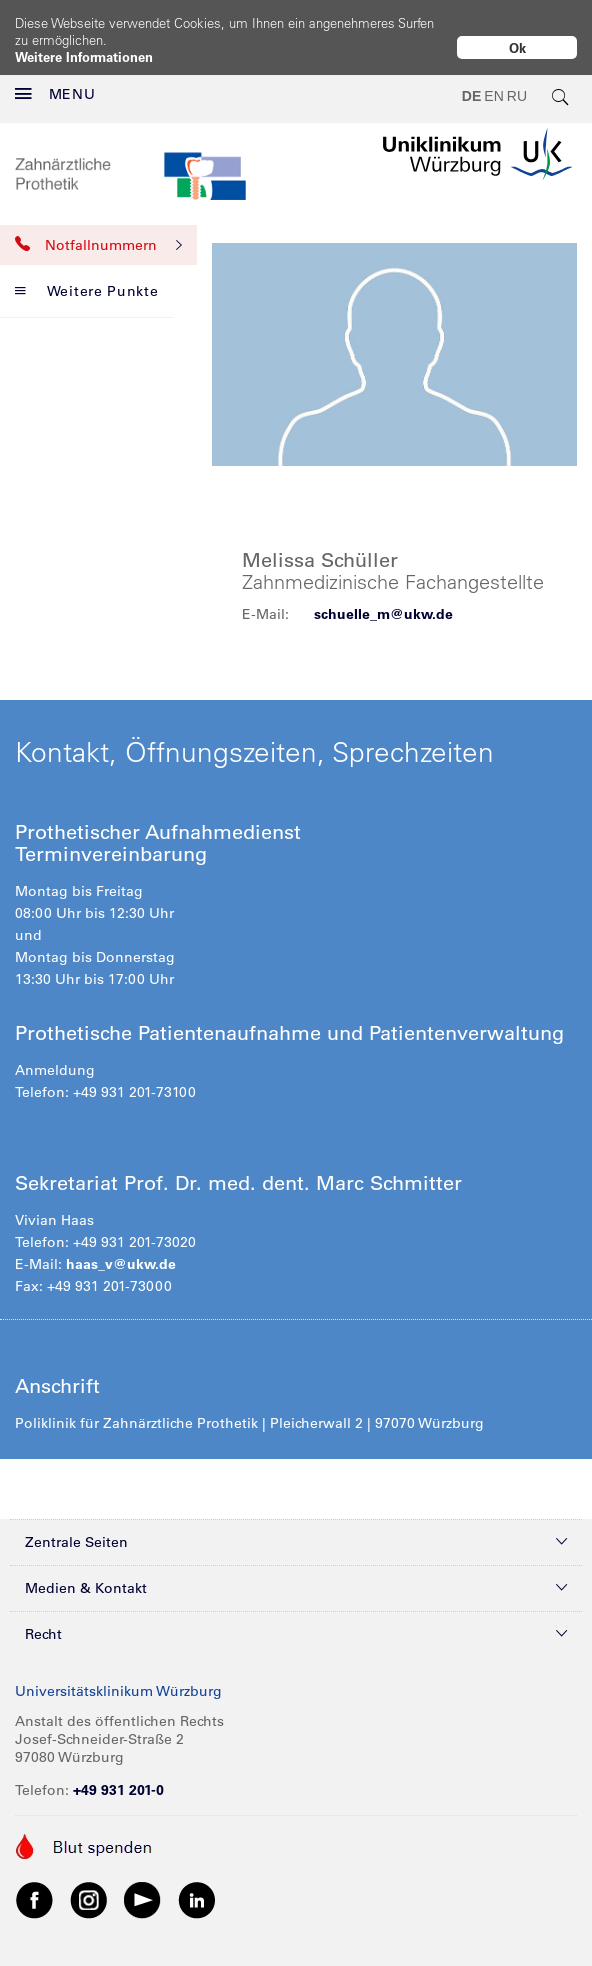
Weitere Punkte (87, 275)
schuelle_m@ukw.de (383, 598)
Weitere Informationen (84, 56)
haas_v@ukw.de (121, 1248)
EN (493, 80)
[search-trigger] (561, 80)
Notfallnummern (98, 229)
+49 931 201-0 (118, 1774)
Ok (517, 47)
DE (471, 80)
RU (517, 80)
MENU (55, 78)
